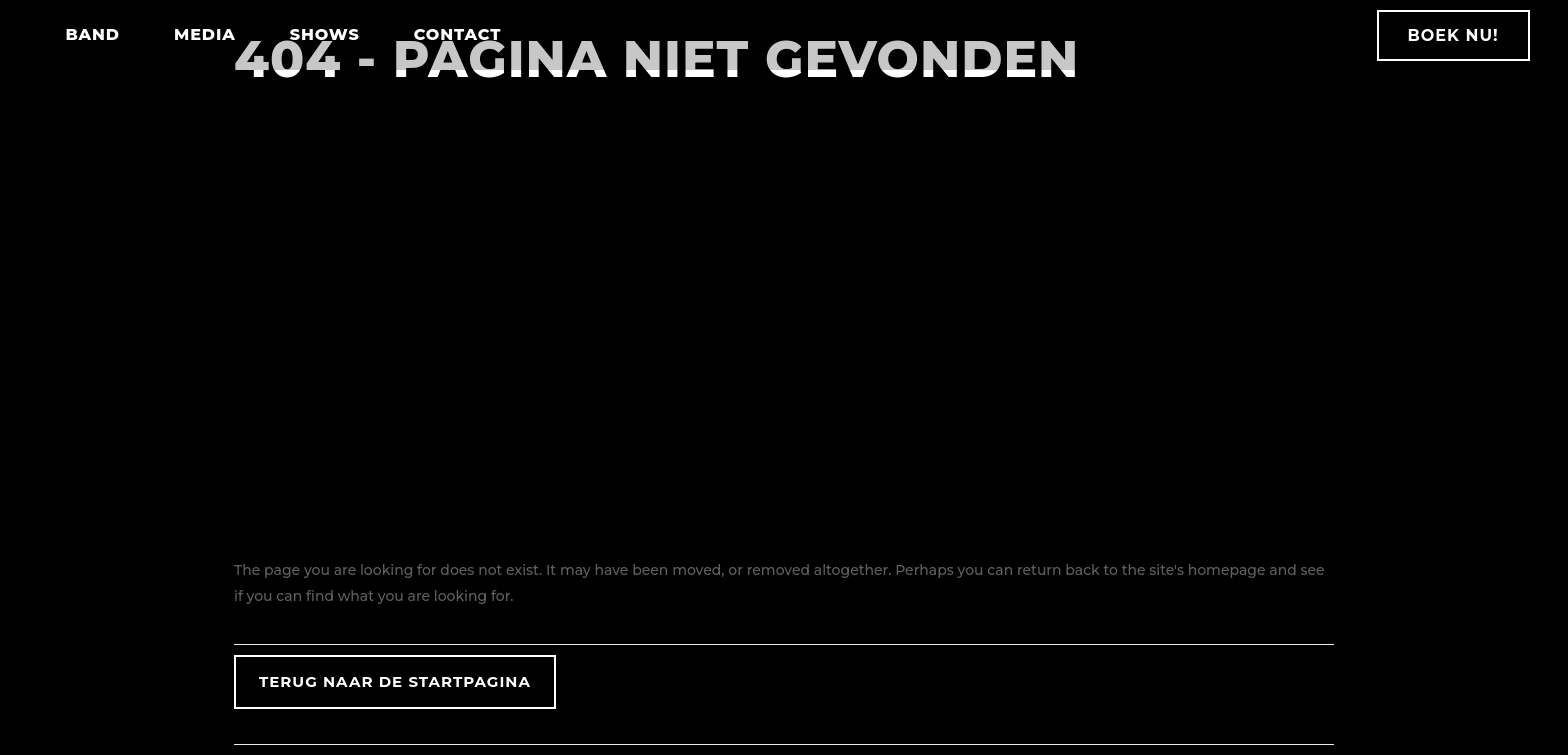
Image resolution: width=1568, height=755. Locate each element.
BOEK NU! (1446, 35)
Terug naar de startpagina (395, 681)
